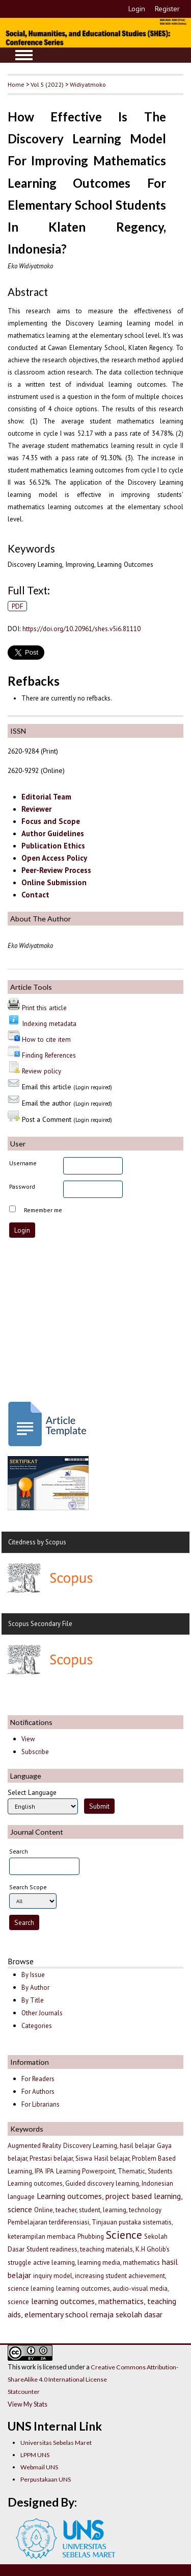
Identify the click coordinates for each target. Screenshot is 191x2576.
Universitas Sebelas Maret (56, 2442)
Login (136, 8)
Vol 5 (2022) (47, 84)
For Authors (37, 2091)
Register (167, 8)
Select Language (32, 1792)
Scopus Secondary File (40, 1623)
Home (16, 84)
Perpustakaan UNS (45, 2479)
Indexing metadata (49, 1023)
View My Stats (27, 2404)
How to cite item (46, 1039)
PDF (17, 606)
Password (22, 1186)
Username (23, 1163)
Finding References (49, 1055)
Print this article (44, 1007)
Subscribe (35, 1751)
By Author (35, 1987)
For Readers (37, 2078)
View (28, 1739)
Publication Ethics (53, 846)
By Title (32, 2000)
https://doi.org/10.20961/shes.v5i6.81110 (81, 628)
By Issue (33, 1974)
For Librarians (40, 2104)
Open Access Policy (54, 858)
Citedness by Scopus (37, 1542)
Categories (36, 2025)
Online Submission (54, 882)
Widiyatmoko (88, 84)
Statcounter (24, 2391)
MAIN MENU (24, 55)
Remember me (43, 1210)
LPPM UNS (34, 2455)
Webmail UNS (39, 2467)
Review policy (41, 1071)
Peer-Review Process (56, 870)
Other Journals (42, 2013)
